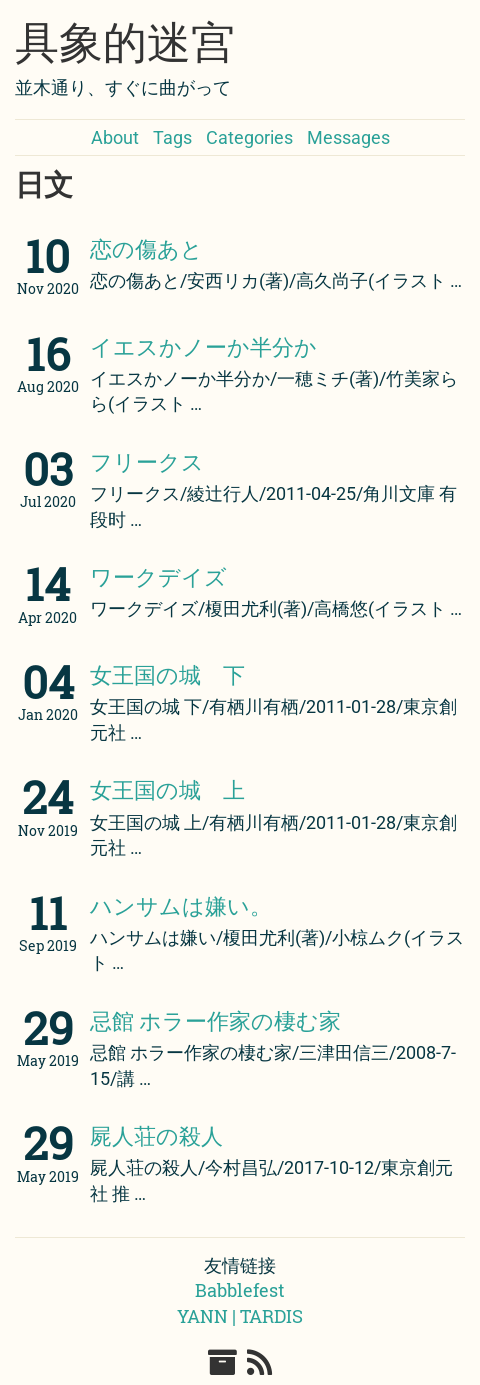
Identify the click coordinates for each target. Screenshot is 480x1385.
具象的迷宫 (125, 43)
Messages (348, 137)
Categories (249, 137)
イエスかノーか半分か (203, 346)
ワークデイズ (158, 576)
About (115, 137)
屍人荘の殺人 (156, 1135)
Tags (172, 137)
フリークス (147, 461)
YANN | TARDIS (240, 1316)
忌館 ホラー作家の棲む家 (215, 1020)
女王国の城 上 (167, 789)
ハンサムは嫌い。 (181, 905)
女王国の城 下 (167, 674)
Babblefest (240, 1290)
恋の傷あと (146, 248)
